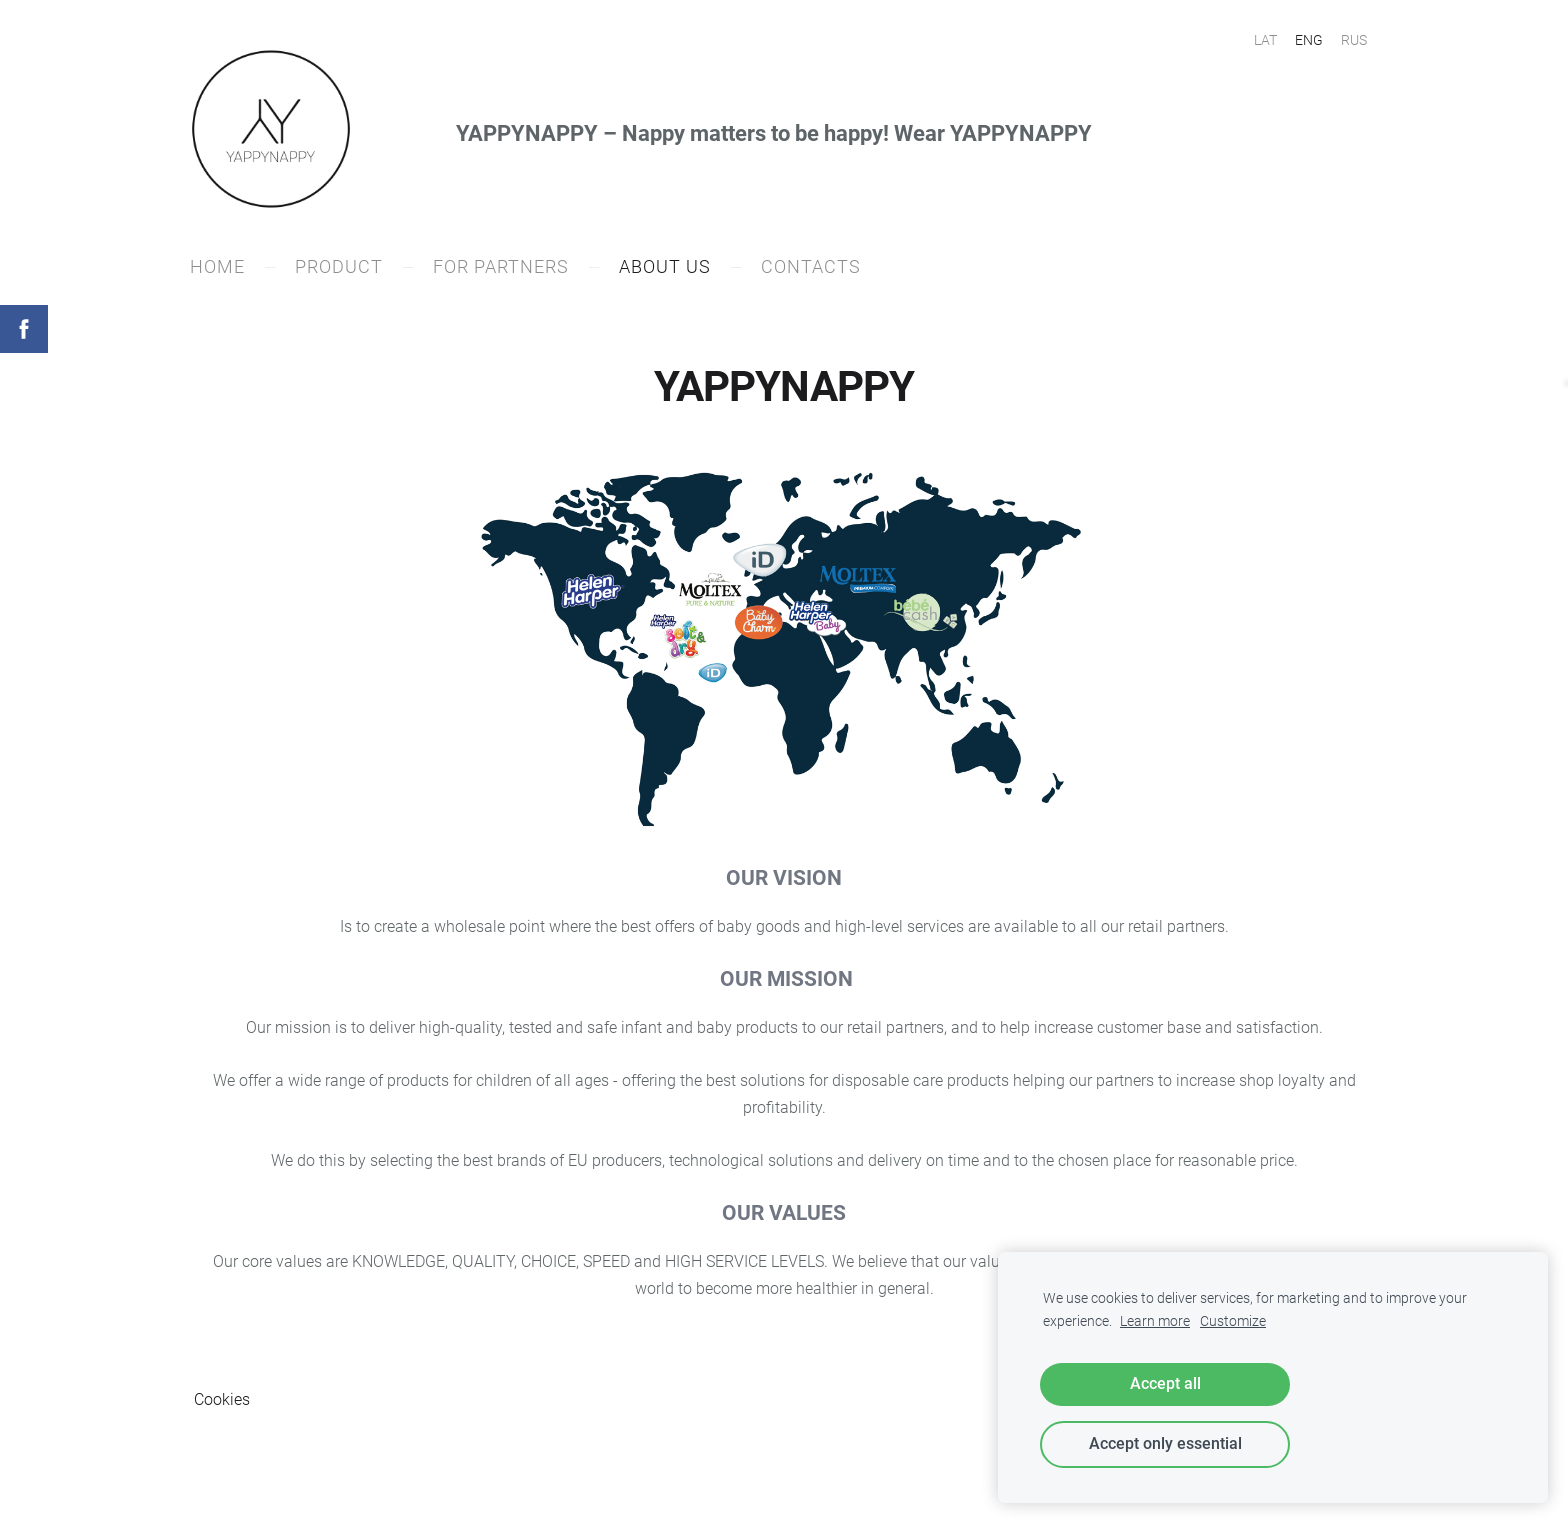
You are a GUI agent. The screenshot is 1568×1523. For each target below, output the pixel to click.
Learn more (1155, 1321)
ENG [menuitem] (1309, 40)
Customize (1233, 1321)
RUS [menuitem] (1354, 40)
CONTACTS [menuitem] (815, 269)
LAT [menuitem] (1265, 40)
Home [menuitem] (221, 269)
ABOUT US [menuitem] (669, 269)
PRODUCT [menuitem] (343, 269)
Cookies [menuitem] (222, 1402)
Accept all (1165, 1383)
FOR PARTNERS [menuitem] (505, 269)
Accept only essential (1165, 1443)
